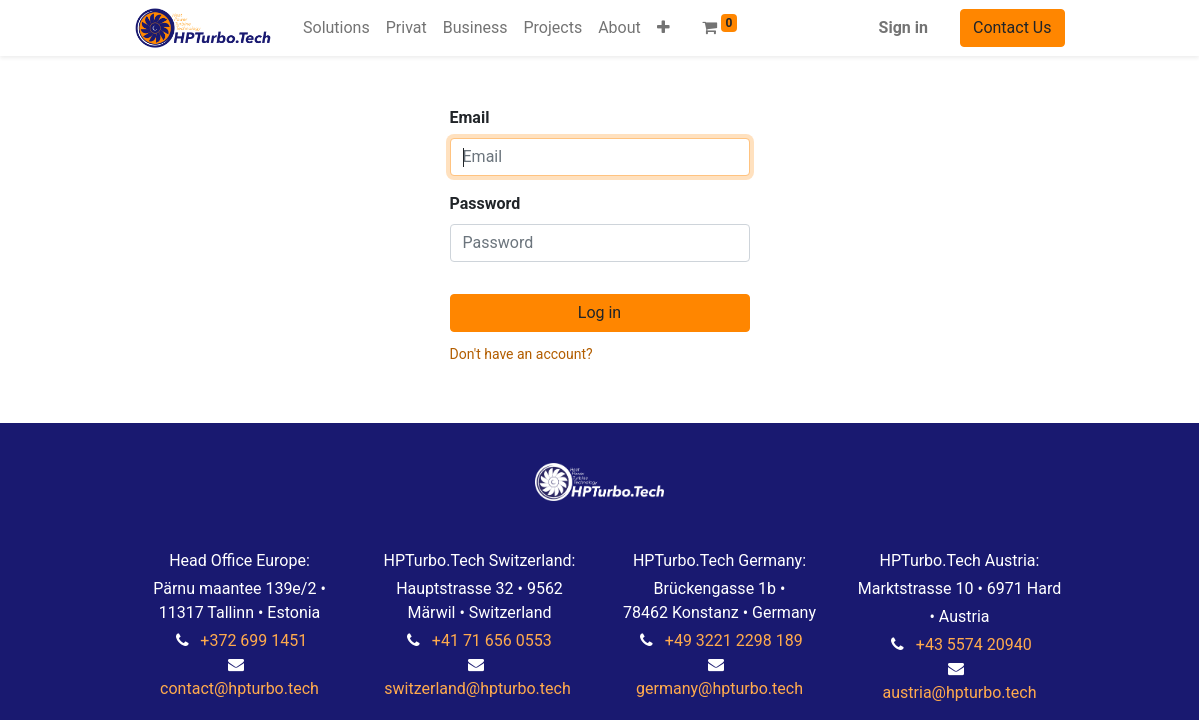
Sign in (903, 27)
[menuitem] (336, 28)
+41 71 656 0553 (492, 640)
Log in (599, 312)
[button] (663, 28)
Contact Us (1012, 27)
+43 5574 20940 (974, 644)
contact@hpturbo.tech (239, 688)
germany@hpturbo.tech (719, 688)
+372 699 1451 (253, 640)
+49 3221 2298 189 (734, 640)
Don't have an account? (521, 354)
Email (470, 117)
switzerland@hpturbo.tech (477, 688)
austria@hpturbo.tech (960, 692)
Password (485, 203)
